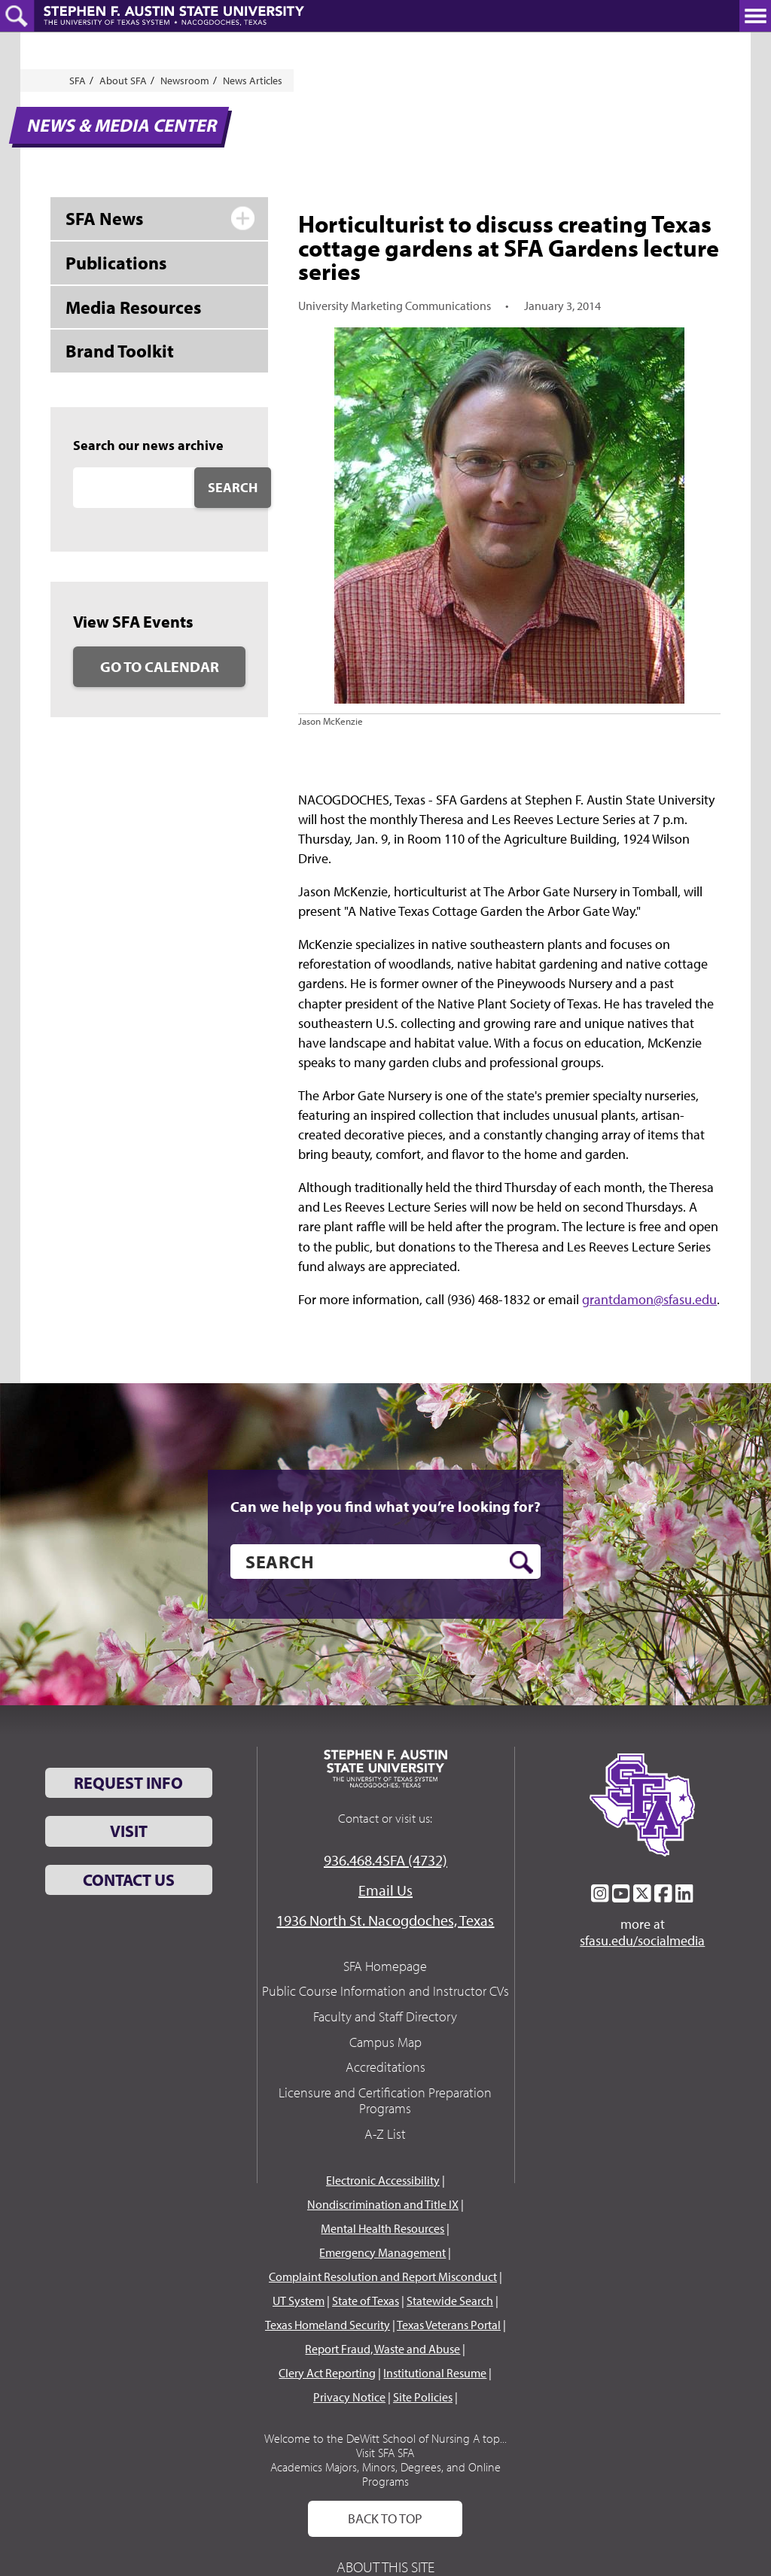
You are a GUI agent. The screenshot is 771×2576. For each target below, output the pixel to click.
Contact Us (129, 1879)
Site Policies (423, 2396)
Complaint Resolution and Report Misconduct (383, 2276)
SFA (77, 80)
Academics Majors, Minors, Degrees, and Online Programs (385, 2474)
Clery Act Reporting (327, 2372)
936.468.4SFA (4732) (385, 1860)
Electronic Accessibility (383, 2180)
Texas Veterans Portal (449, 2324)
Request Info (128, 1782)
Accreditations (385, 2067)
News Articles (252, 80)
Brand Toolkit (120, 350)
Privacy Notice (349, 2396)
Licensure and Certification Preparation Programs (385, 2101)
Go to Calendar (159, 666)
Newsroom (184, 80)
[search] (385, 1561)
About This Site (385, 2566)
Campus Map (385, 2042)
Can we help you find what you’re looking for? (385, 1507)
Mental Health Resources (382, 2228)
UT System (299, 2300)
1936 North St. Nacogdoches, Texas (385, 1920)
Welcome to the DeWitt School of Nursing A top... (385, 2438)
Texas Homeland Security (327, 2324)
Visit (129, 1831)
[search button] (521, 1562)
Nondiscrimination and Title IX (383, 2204)
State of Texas (365, 2300)
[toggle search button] (17, 16)
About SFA (123, 80)
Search (233, 487)
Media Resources (133, 307)
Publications (116, 262)
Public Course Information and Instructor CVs (385, 1991)
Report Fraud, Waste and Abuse (382, 2348)
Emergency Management (382, 2252)
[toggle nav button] (755, 16)
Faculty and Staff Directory (385, 2016)
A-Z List (385, 2134)
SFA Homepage (385, 1966)
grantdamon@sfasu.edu (649, 1299)
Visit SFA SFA (385, 2452)
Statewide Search (450, 2300)
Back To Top (385, 2518)
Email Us (385, 1890)
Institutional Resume (434, 2372)
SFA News (104, 218)
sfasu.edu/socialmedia (642, 1941)
